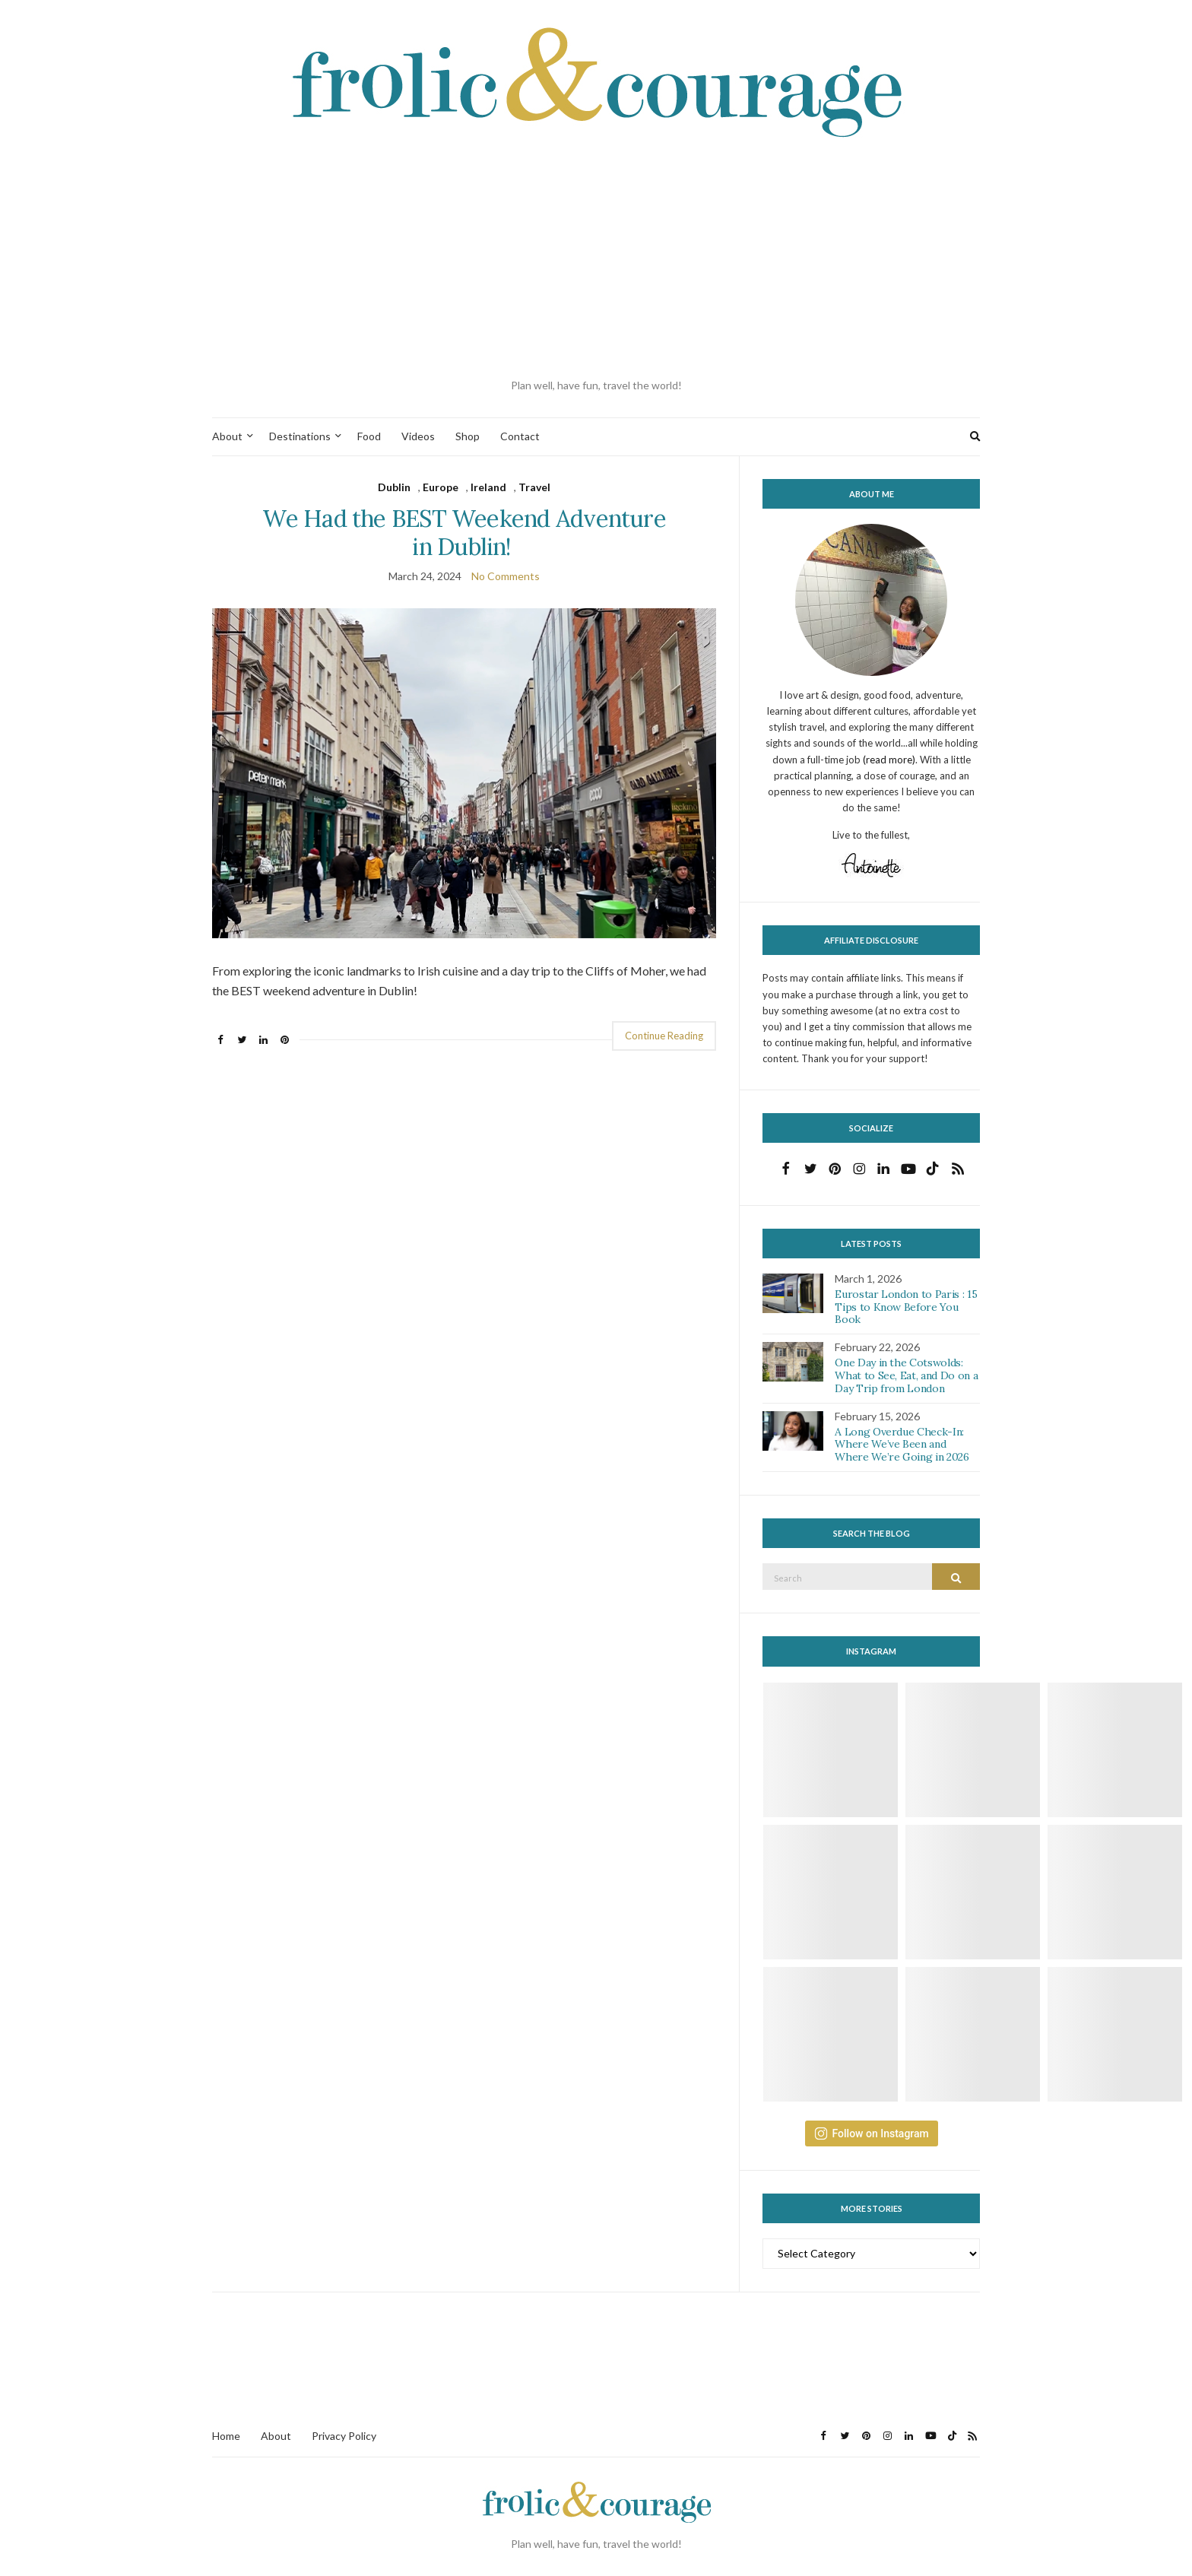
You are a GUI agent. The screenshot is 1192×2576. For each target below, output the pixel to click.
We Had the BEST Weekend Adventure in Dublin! (463, 532)
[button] (464, 773)
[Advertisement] (596, 259)
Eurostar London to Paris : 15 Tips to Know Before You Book (906, 1307)
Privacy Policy (344, 2435)
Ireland (488, 487)
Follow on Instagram (871, 2133)
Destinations (300, 436)
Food (369, 436)
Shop (467, 436)
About (227, 436)
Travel (534, 487)
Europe (440, 487)
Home (226, 2435)
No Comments (505, 575)
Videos (418, 436)
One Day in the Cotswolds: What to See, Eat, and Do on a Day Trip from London (906, 1375)
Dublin (394, 487)
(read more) (889, 759)
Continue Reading (664, 1035)
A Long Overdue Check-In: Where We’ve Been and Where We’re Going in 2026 (901, 1444)
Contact (520, 436)
